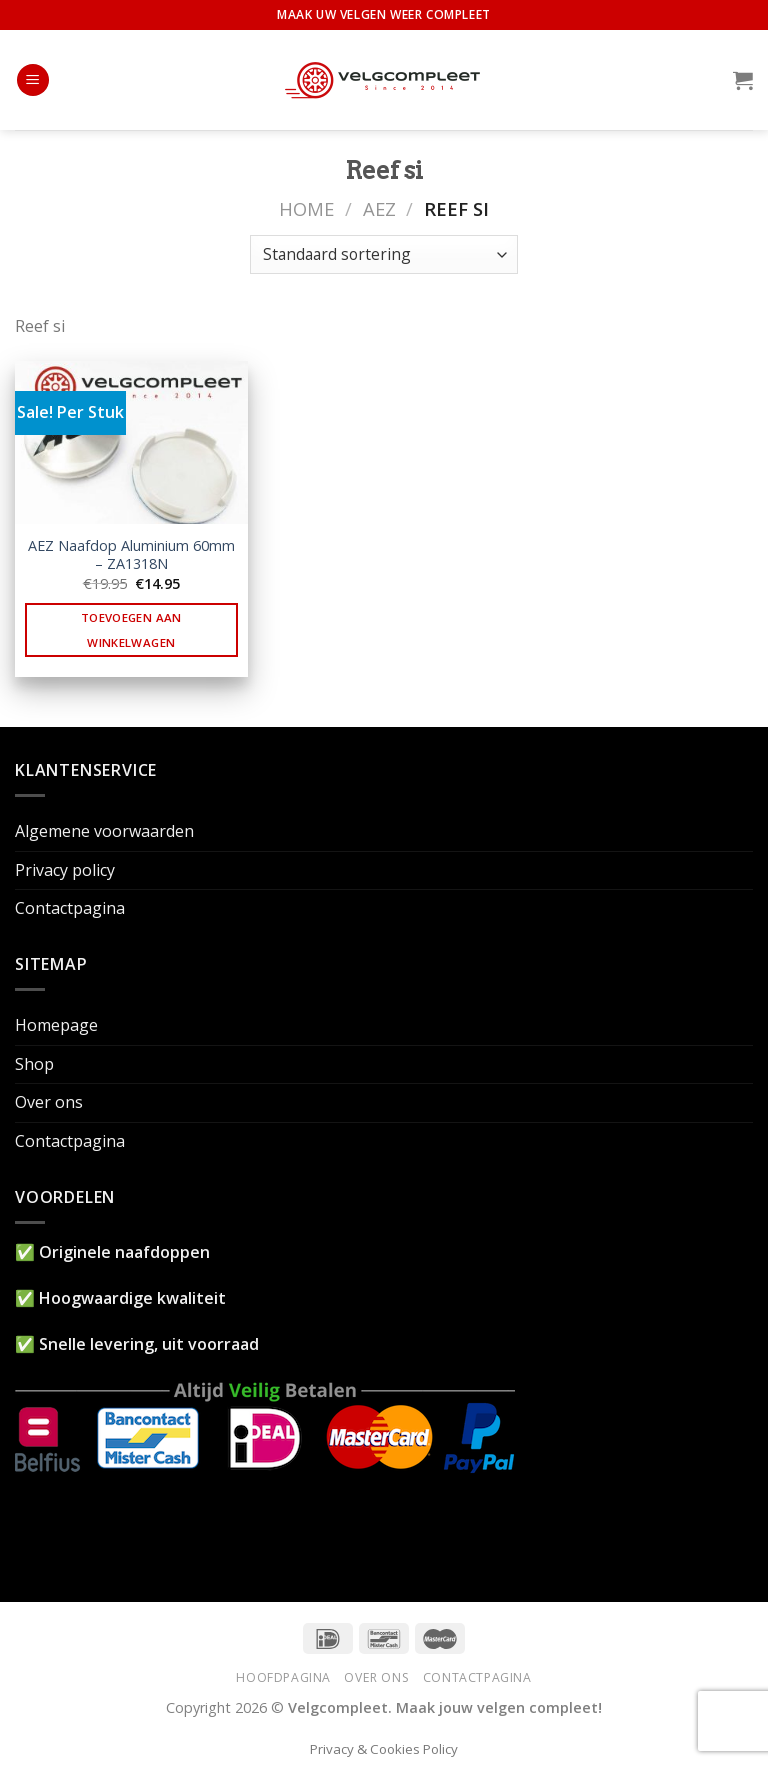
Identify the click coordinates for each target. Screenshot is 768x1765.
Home (306, 208)
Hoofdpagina (283, 1677)
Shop (34, 1064)
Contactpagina (70, 908)
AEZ (379, 208)
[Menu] (33, 80)
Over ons (49, 1102)
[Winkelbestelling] (383, 254)
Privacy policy (65, 870)
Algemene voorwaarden (104, 831)
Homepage (56, 1025)
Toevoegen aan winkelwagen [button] (131, 630)
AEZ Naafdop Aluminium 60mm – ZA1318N (131, 555)
